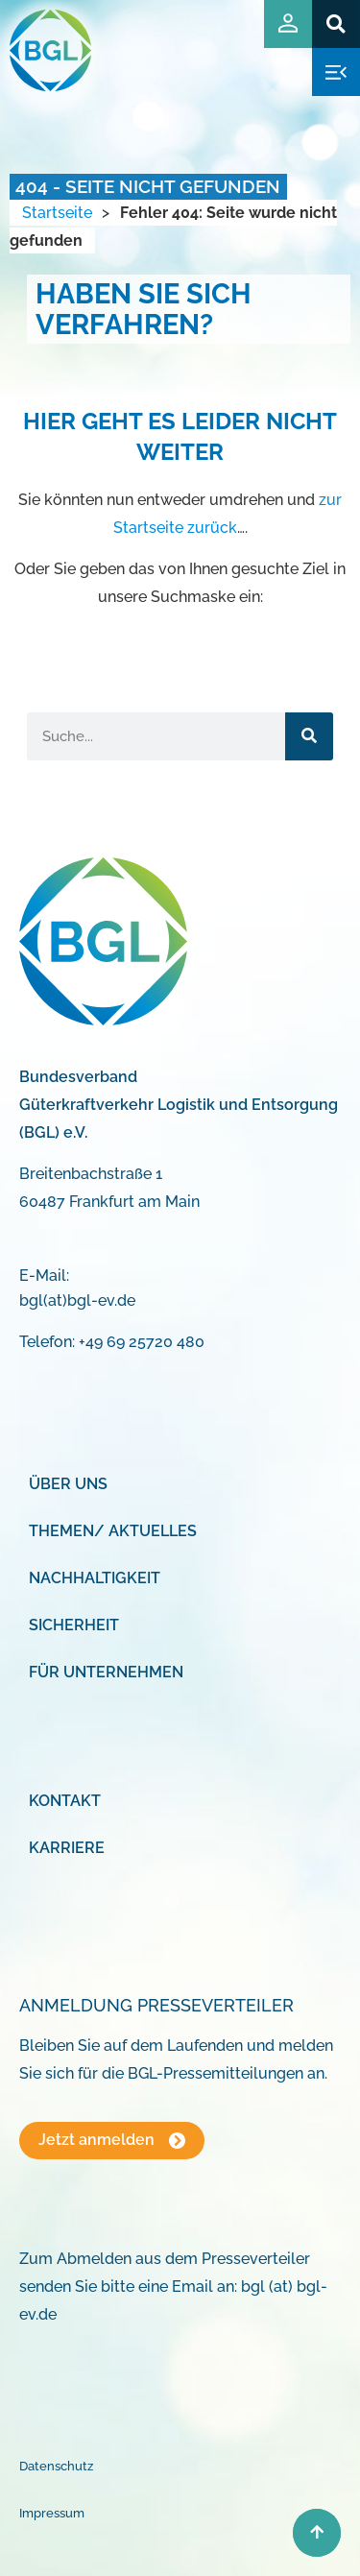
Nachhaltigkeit (94, 1578)
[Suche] (309, 736)
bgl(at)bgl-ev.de (77, 1300)
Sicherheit (74, 1625)
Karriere (67, 1848)
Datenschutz (56, 2466)
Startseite (57, 213)
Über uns (68, 1484)
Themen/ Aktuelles (113, 1531)
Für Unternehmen (106, 1672)
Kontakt (65, 1801)
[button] (335, 23)
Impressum (51, 2513)
